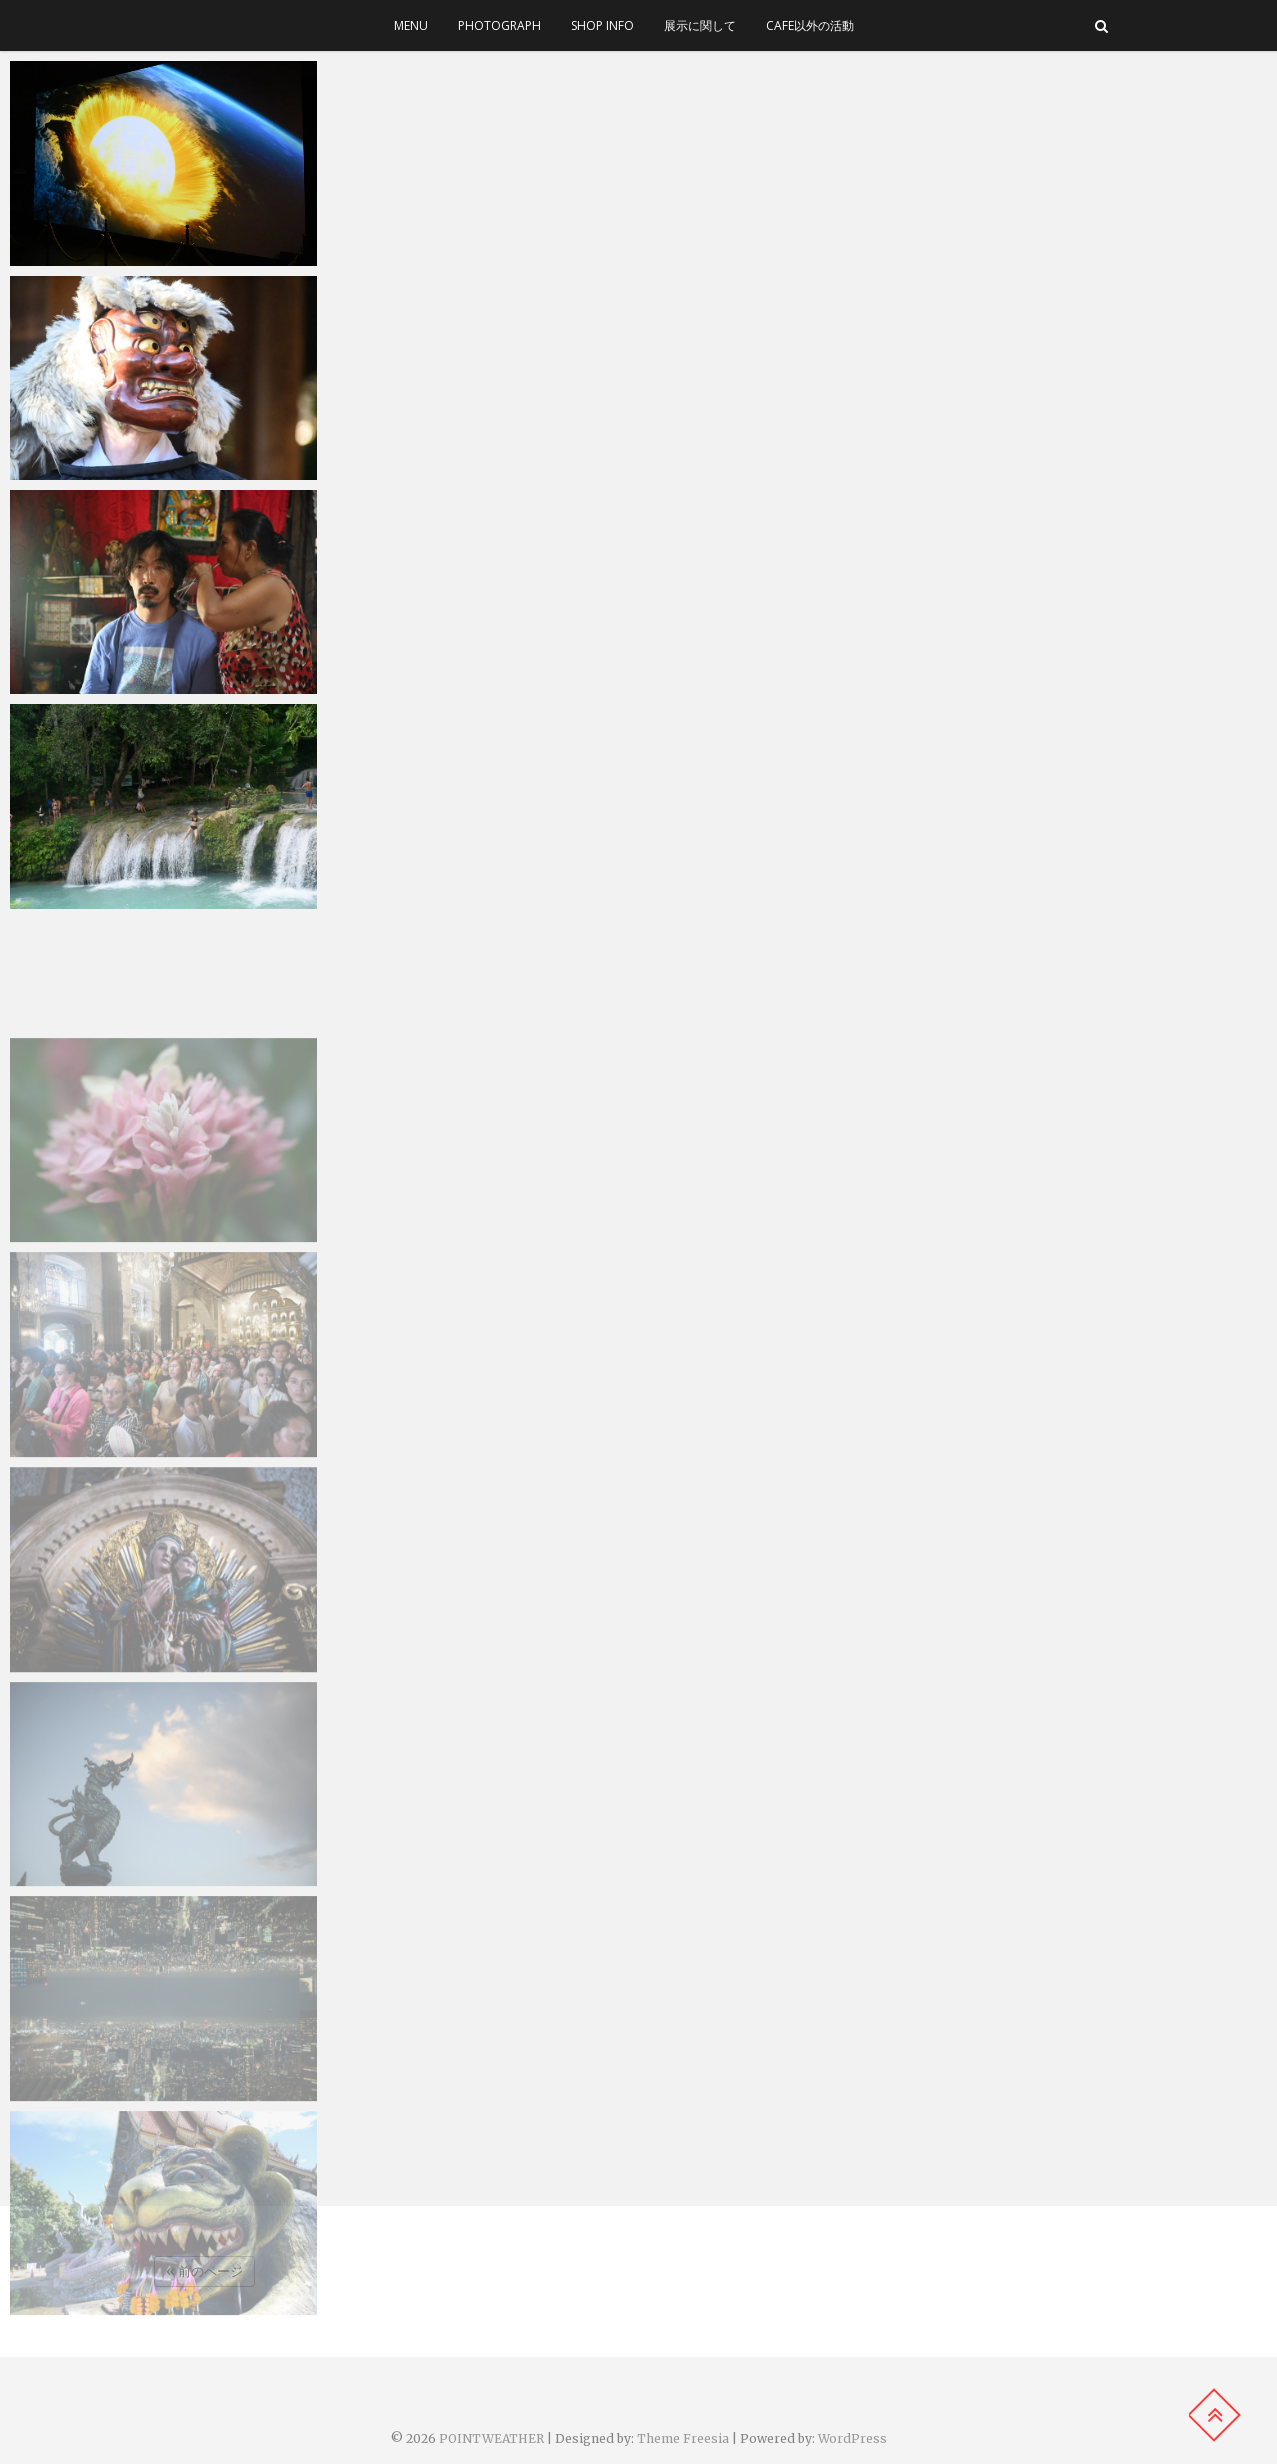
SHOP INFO (602, 25)
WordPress (852, 2438)
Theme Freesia (683, 2438)
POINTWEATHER (491, 2438)
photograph (499, 25)
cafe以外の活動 (810, 25)
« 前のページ (204, 2271)
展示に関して (700, 25)
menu (411, 25)
